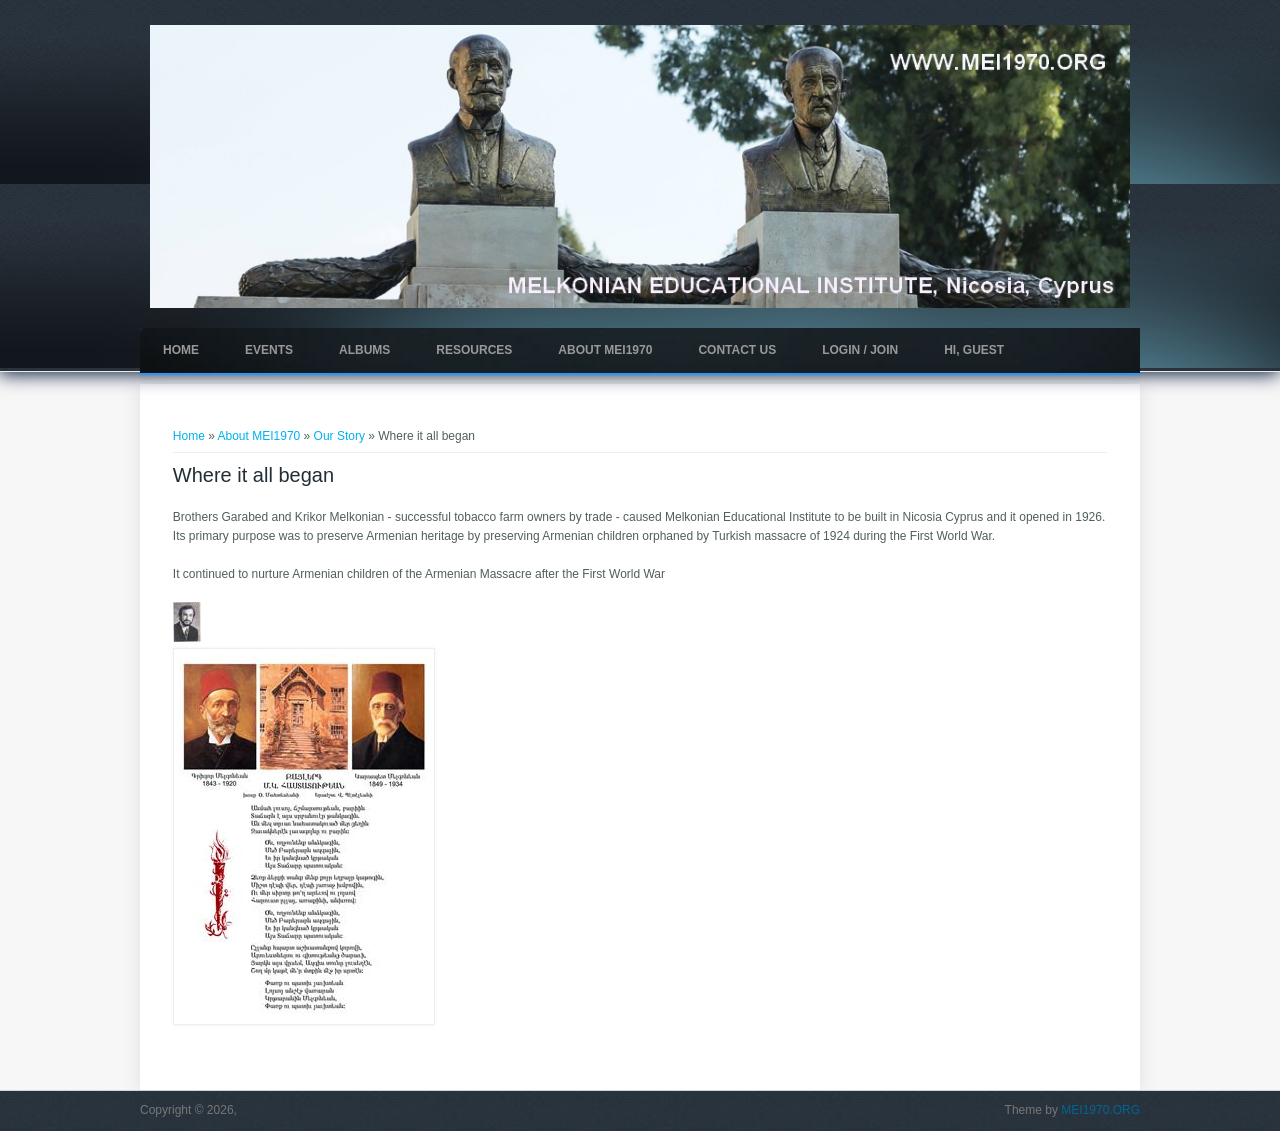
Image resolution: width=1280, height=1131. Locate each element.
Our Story (339, 436)
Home (181, 350)
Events (269, 350)
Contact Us (737, 350)
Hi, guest (974, 350)
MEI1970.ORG (1100, 1110)
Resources (474, 350)
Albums (364, 350)
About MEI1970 (605, 350)
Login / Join (860, 350)
